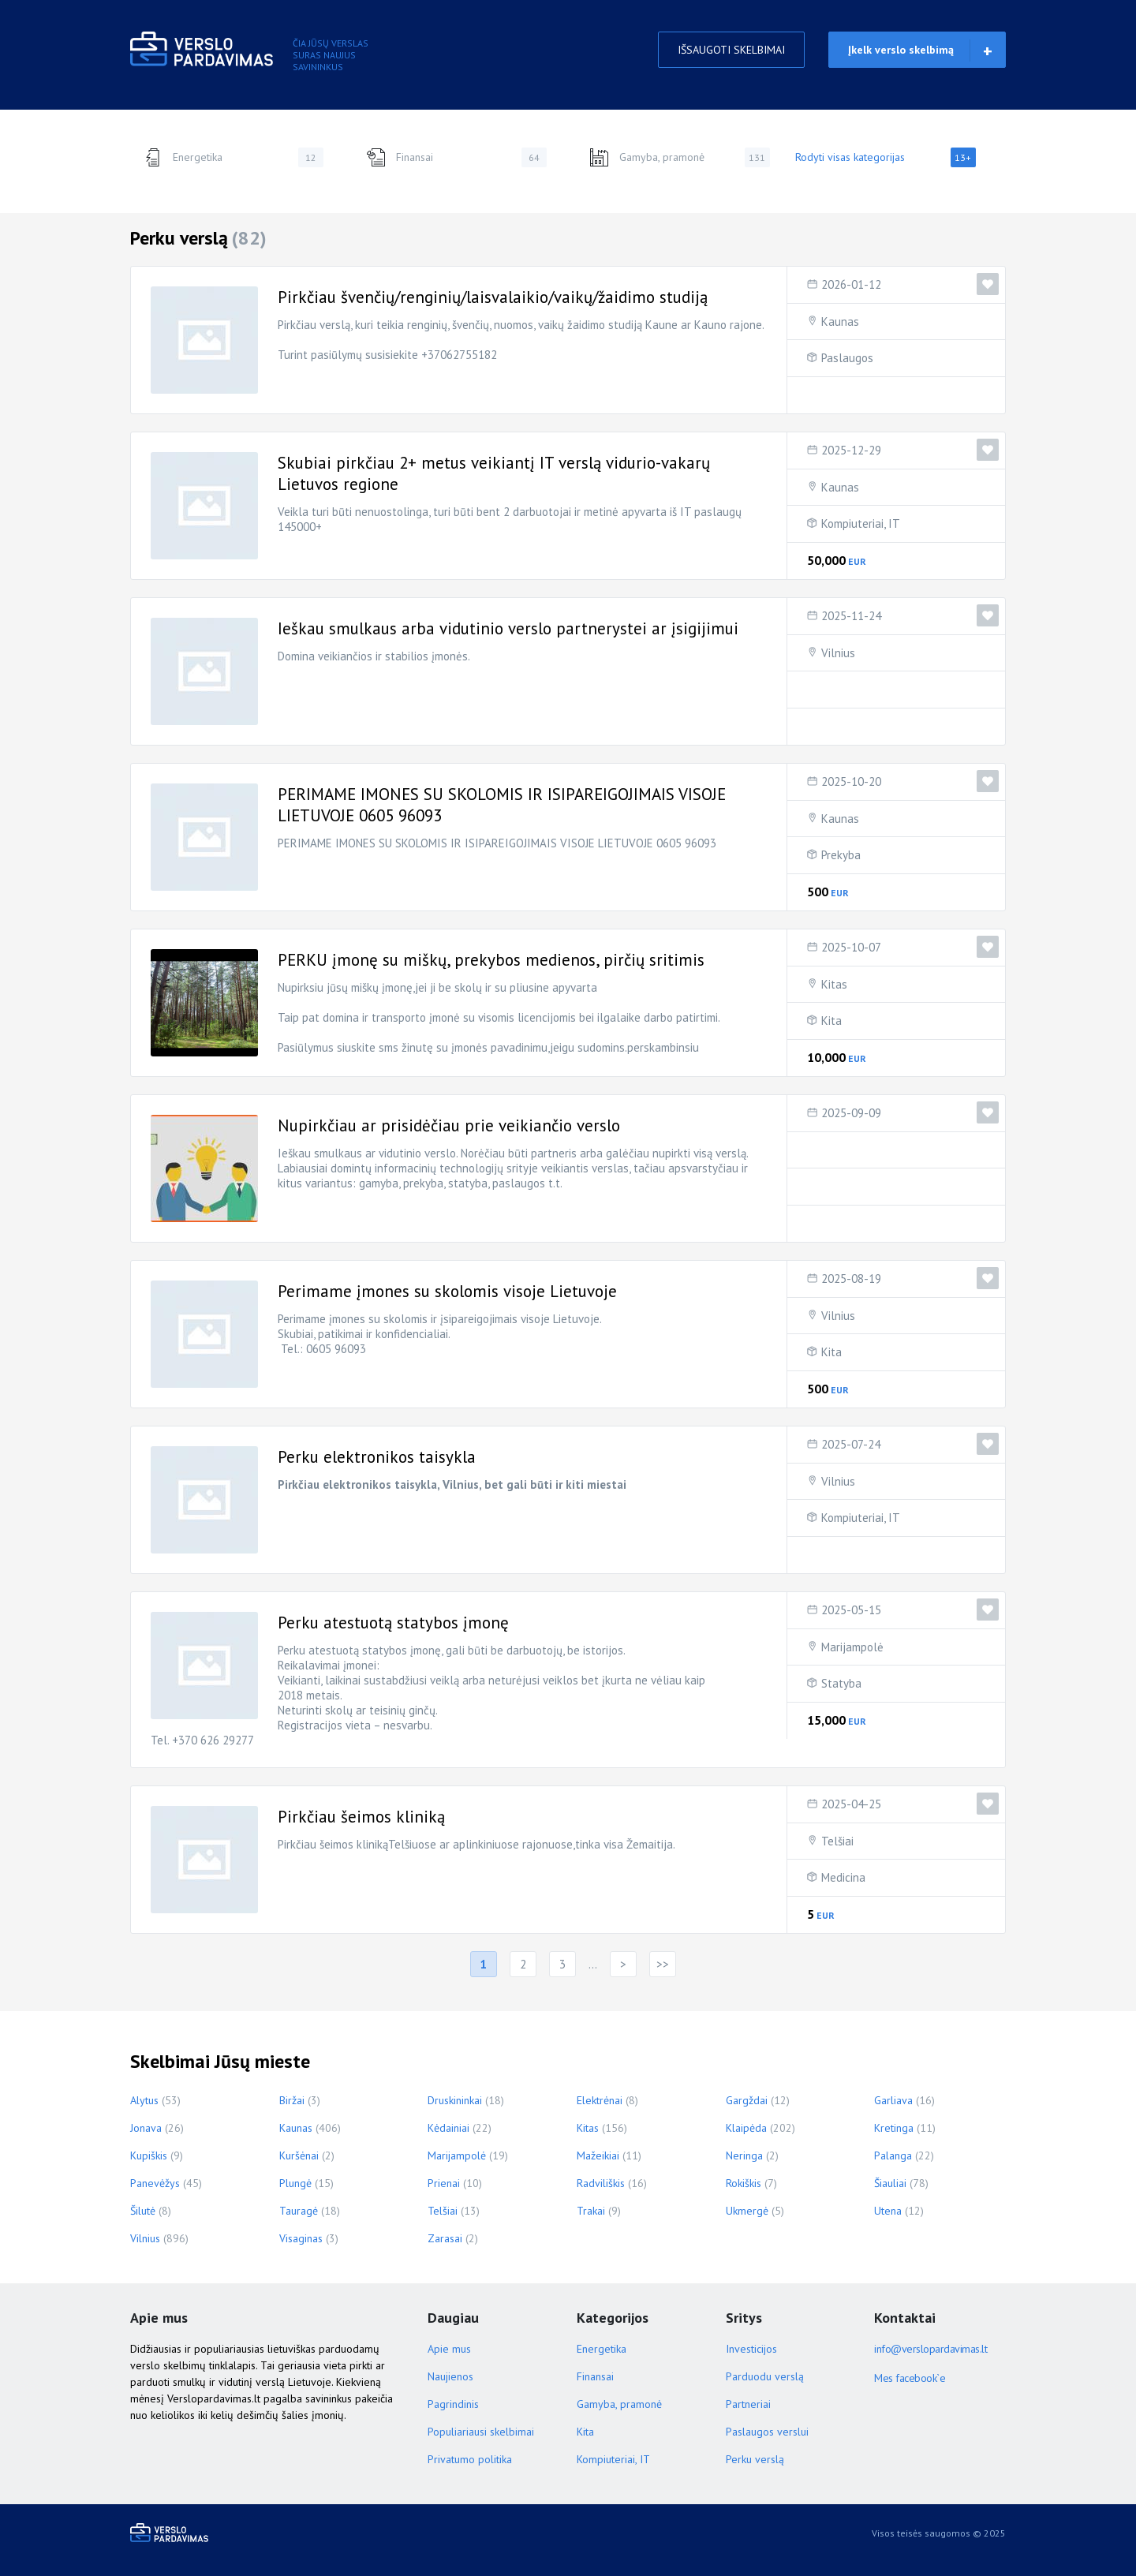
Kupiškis (148, 2155)
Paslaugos (847, 357)
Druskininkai (455, 2100)
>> (662, 1964)
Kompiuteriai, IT (860, 523)
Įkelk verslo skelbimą (901, 50)
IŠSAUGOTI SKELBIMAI (731, 50)
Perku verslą (755, 2459)
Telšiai (837, 1841)
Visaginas (301, 2238)
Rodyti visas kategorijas (885, 157)
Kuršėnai (299, 2155)
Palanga (893, 2155)
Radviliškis (601, 2183)
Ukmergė (747, 2211)
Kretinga (894, 2128)
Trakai (591, 2211)
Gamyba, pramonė (679, 157)
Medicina (843, 1877)
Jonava (146, 2128)
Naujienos (450, 2376)
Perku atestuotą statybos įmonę (393, 1622)
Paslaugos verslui (767, 2432)
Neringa (744, 2155)
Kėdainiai (448, 2128)
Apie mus (449, 2349)
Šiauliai (890, 2183)
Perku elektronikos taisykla (377, 1456)
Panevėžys (155, 2183)
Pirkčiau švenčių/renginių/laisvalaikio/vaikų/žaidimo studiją (493, 297)
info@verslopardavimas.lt (930, 2349)
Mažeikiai (598, 2155)
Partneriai (748, 2404)
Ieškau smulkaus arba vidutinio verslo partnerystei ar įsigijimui (508, 628)
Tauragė (298, 2211)
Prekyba (841, 854)
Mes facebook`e (909, 2378)
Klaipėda (746, 2128)
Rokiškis (743, 2183)
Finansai (456, 157)
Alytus (144, 2100)
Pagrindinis (453, 2404)
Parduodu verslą (765, 2376)
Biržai (292, 2100)
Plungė (295, 2183)
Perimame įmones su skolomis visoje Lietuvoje (447, 1291)
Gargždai (747, 2100)
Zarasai (445, 2238)
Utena (888, 2211)
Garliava (893, 2100)
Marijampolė (852, 1646)
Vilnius (838, 652)
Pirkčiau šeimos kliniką (361, 1816)
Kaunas (840, 321)
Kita (831, 1020)
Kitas (834, 984)
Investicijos (751, 2349)
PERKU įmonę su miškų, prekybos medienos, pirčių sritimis (491, 959)
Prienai (444, 2183)
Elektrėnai (599, 2100)
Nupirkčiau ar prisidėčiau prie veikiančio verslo (449, 1125)
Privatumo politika (470, 2459)
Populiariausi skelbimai (481, 2432)
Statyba (841, 1683)
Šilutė (142, 2211)
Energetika (233, 157)
